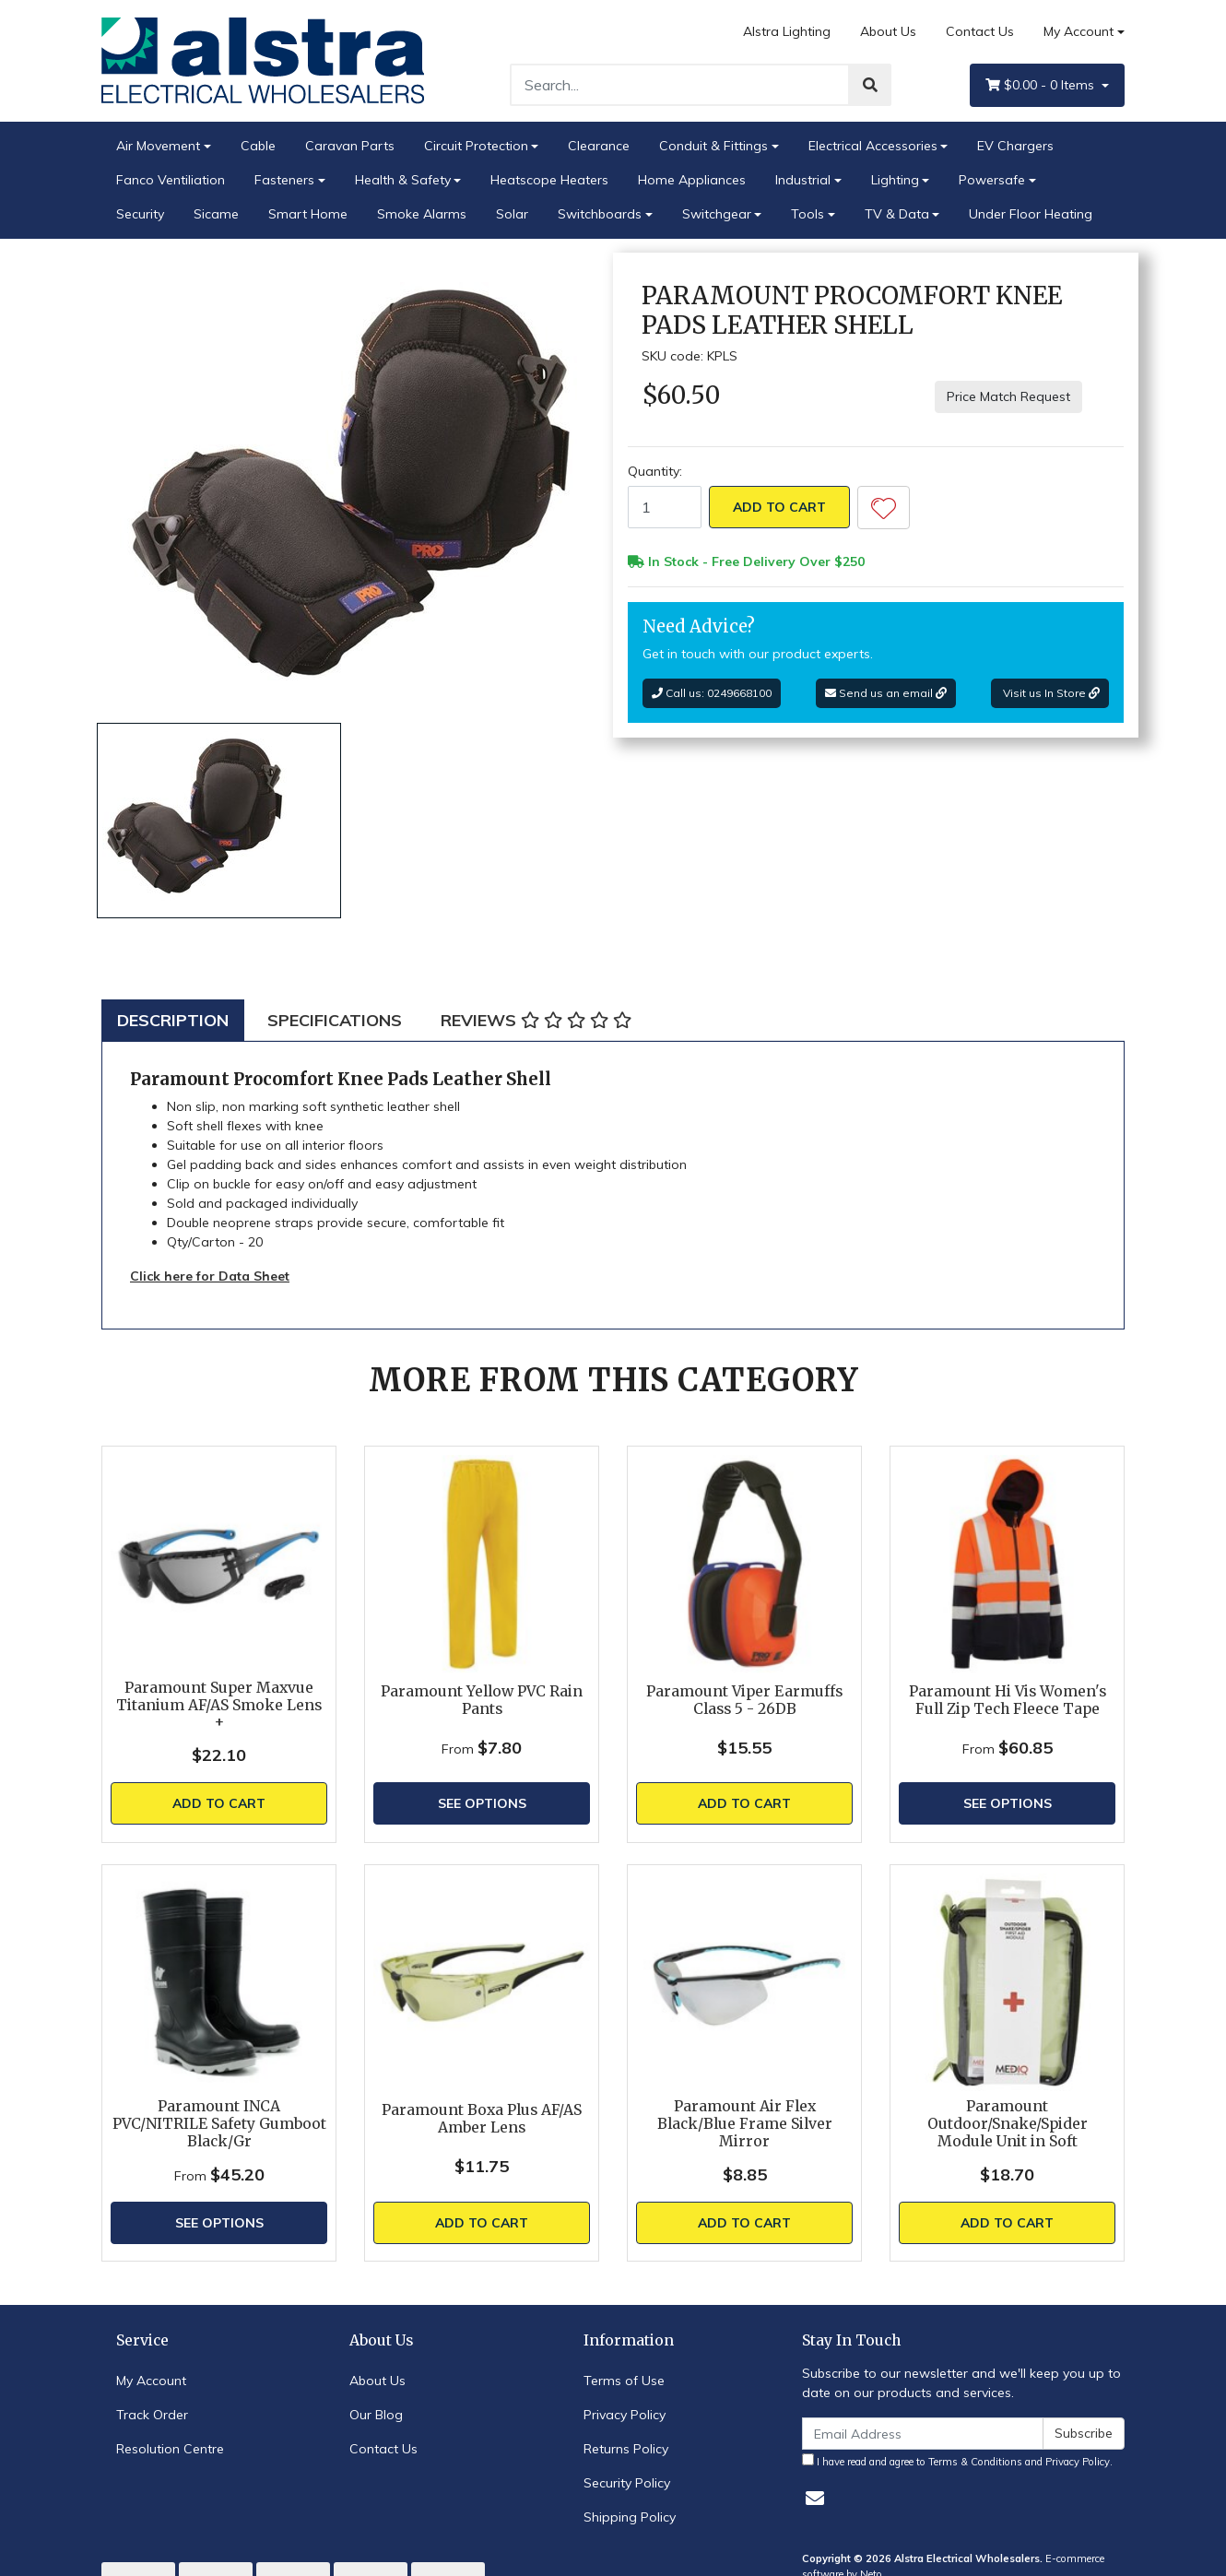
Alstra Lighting (787, 31)
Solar (512, 214)
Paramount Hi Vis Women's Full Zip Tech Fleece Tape (1007, 1700)
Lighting (895, 179)
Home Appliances (692, 179)
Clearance (599, 145)
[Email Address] (922, 2433)
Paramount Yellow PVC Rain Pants (482, 1700)
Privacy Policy (625, 2414)
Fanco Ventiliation (170, 179)
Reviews (536, 1020)
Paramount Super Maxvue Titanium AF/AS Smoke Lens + (219, 1705)
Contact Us (980, 31)
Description (173, 1020)
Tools (807, 214)
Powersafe (992, 179)
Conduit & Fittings (713, 145)
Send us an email (886, 693)
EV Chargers (1015, 145)
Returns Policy (626, 2448)
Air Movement (158, 145)
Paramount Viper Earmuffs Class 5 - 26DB (744, 1700)
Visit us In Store (1050, 693)
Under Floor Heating (1030, 214)
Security (140, 214)
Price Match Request (1008, 396)
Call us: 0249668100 (712, 693)
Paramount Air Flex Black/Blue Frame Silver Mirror (744, 2123)
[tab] (172, 1020)
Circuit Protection (476, 145)
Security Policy (627, 2483)
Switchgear (716, 214)
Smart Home (308, 214)
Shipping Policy (630, 2517)
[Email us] (815, 2498)
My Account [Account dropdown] (1078, 31)
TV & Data (897, 214)
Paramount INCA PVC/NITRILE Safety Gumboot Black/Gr (219, 2123)
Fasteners (284, 179)
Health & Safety (403, 179)
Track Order (152, 2414)
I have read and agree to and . (957, 2460)
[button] (883, 507)
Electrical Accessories (872, 145)
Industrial (803, 179)
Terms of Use (624, 2380)
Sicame (216, 214)
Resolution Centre (170, 2448)
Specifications (334, 1020)
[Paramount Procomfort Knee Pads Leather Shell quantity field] (664, 507)
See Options (482, 1803)
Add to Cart (779, 507)
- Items (1041, 85)
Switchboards (600, 214)
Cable (258, 145)
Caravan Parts (350, 145)
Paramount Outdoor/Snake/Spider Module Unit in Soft (1007, 2123)
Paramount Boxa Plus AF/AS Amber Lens (482, 2118)
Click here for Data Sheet (209, 1276)
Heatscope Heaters (549, 179)
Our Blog (376, 2414)
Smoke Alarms (421, 214)
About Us (888, 31)
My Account (151, 2380)
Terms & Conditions (975, 2461)
